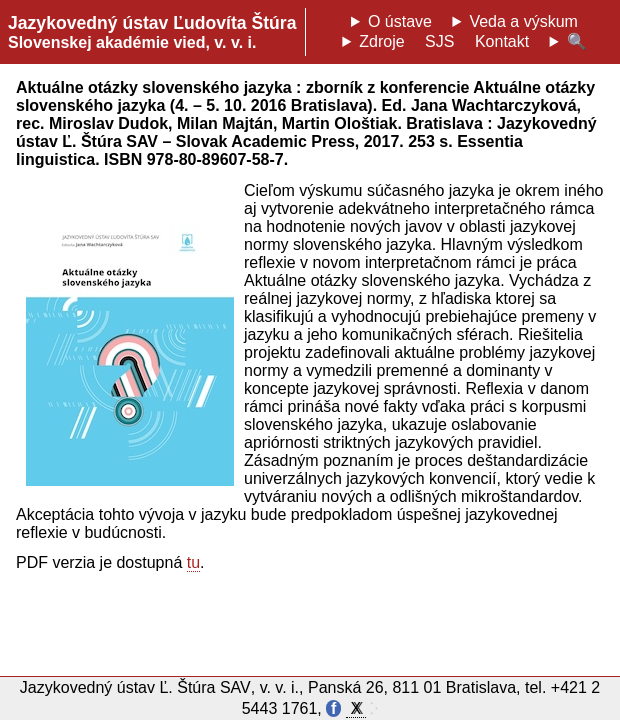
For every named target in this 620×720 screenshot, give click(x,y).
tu (193, 562)
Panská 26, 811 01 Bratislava (412, 687)
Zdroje (381, 41)
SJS (439, 41)
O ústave (400, 21)
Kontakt (502, 41)
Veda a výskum (523, 21)
